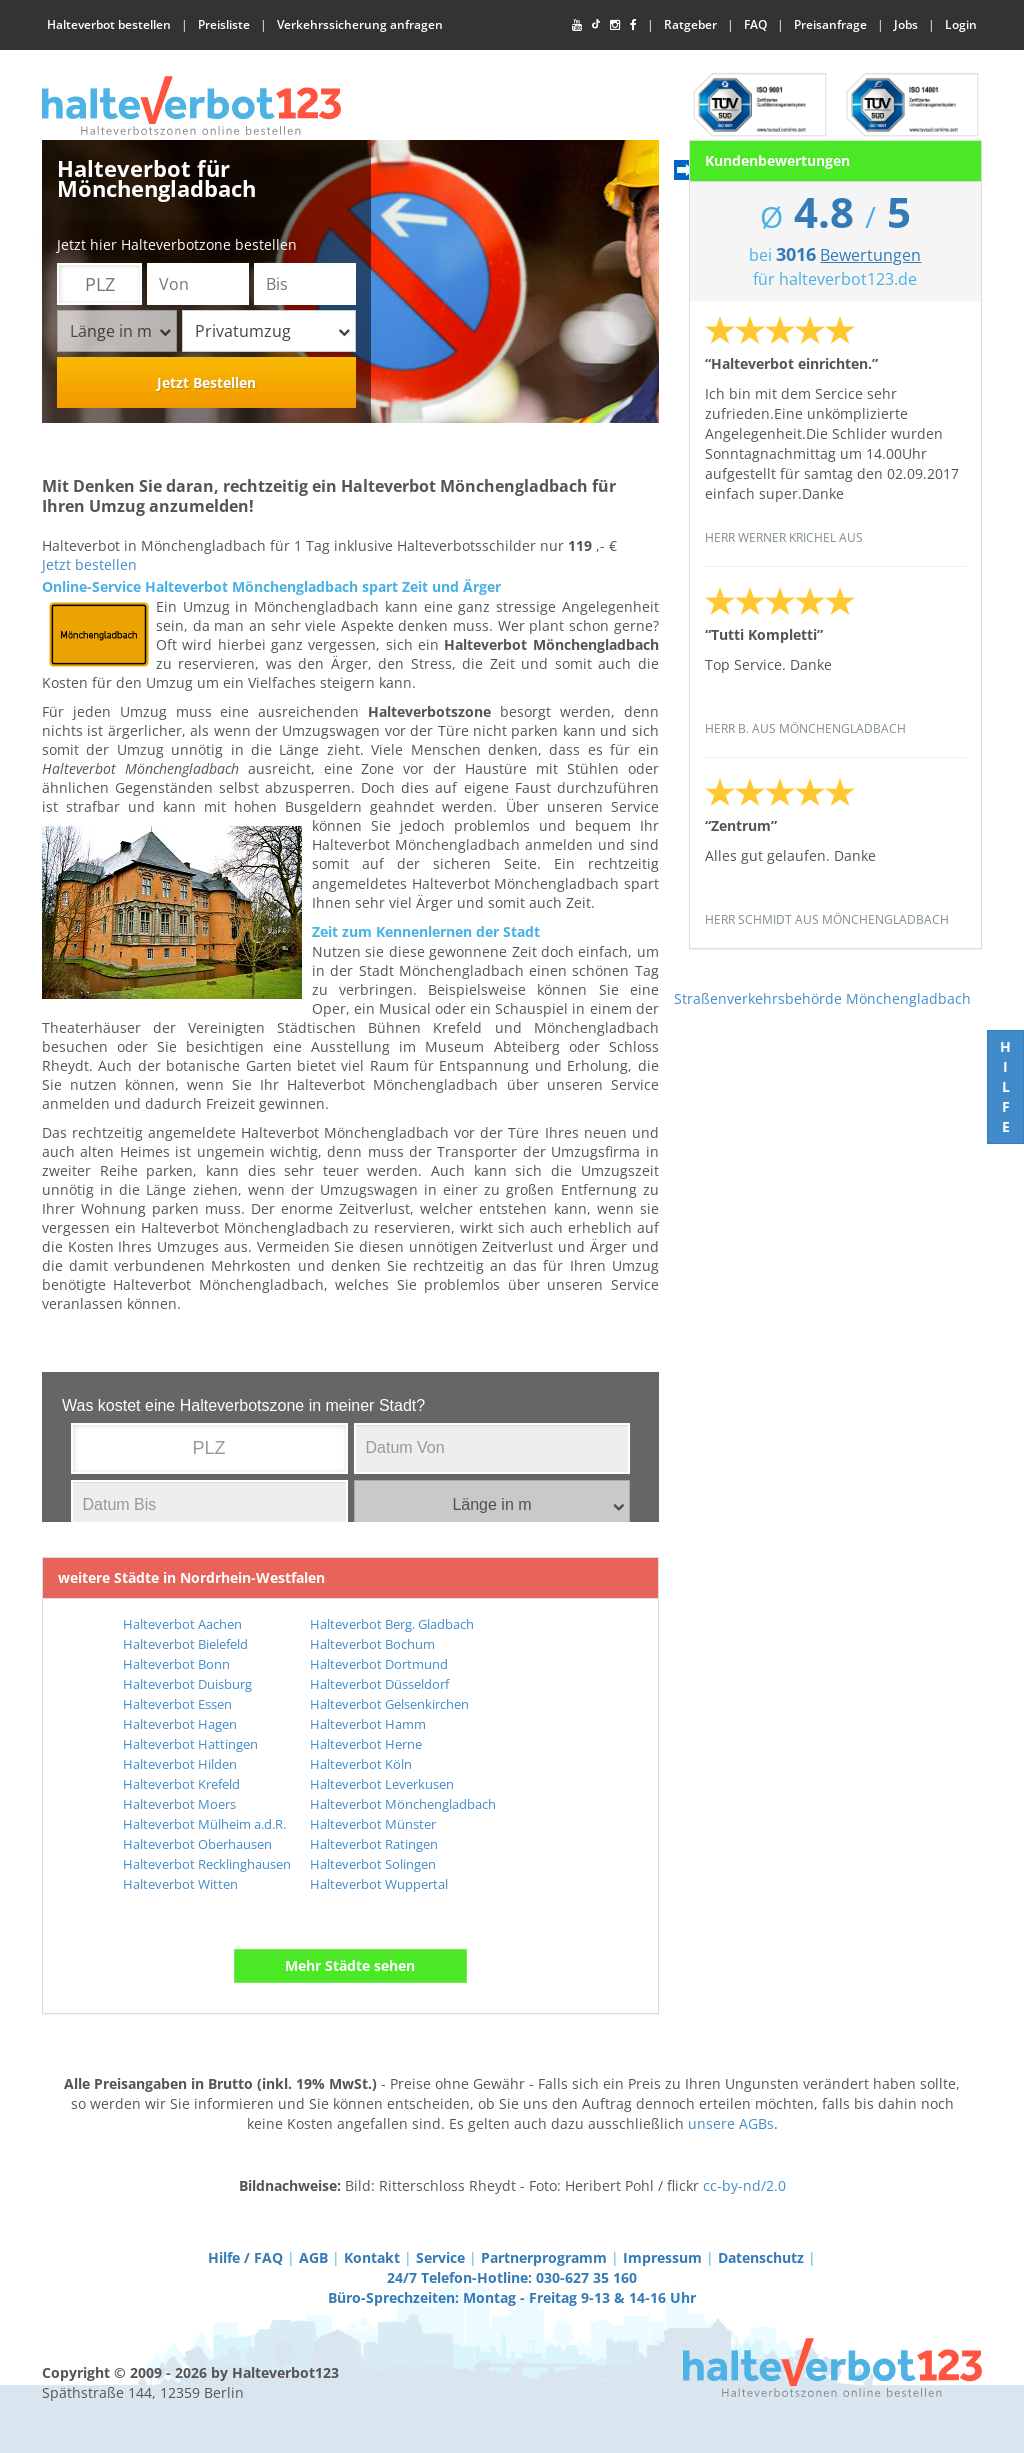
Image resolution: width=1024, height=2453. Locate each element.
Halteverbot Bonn (176, 1664)
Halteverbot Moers (179, 1804)
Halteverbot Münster (373, 1824)
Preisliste (224, 24)
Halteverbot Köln (361, 1764)
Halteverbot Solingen (373, 1864)
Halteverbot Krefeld (181, 1784)
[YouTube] (577, 25)
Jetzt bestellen (89, 564)
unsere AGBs (731, 2123)
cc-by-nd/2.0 (744, 2185)
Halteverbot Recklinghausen (207, 1864)
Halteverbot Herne (366, 1744)
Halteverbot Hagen (180, 1724)
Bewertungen (870, 255)
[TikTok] (596, 25)
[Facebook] (633, 25)
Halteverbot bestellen (109, 24)
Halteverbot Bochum (372, 1644)
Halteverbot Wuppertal (379, 1884)
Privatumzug (272, 331)
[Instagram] (615, 25)
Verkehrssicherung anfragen (360, 24)
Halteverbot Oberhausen (197, 1844)
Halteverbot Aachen (182, 1624)
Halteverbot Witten (180, 1884)
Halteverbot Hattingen (190, 1744)
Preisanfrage (830, 24)
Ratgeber (690, 24)
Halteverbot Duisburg (187, 1684)
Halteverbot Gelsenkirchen (389, 1704)
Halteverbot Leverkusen (382, 1784)
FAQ (755, 24)
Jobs (906, 24)
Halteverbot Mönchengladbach (403, 1804)
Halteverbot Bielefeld (185, 1644)
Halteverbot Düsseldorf (379, 1684)
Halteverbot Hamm (368, 1724)
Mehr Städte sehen (350, 1965)
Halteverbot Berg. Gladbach (392, 1624)
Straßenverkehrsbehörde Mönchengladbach (822, 998)
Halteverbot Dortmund (379, 1664)
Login (961, 24)
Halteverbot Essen (177, 1704)
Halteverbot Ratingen (374, 1844)
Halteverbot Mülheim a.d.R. (204, 1824)
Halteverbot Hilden (180, 1764)
